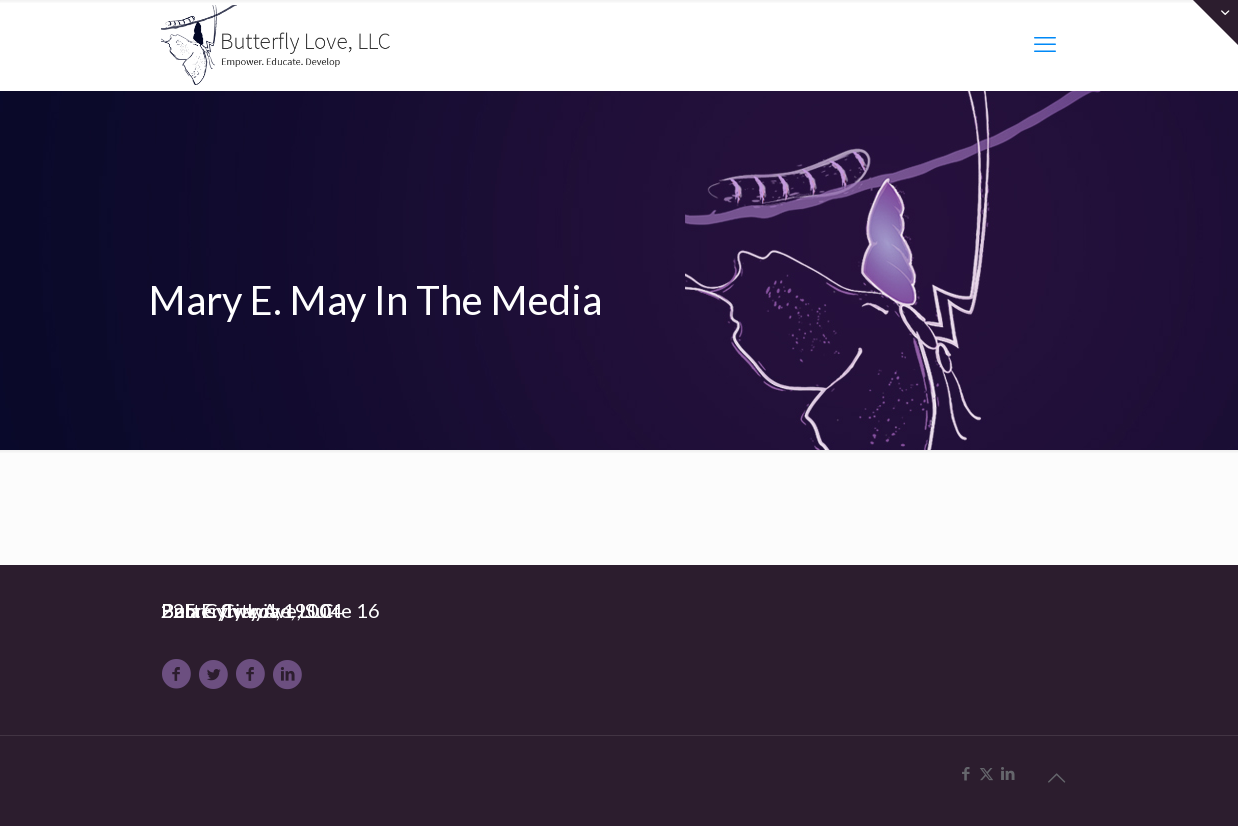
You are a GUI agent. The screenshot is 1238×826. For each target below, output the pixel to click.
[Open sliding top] (1215, 22)
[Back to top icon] (1056, 778)
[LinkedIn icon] (1007, 774)
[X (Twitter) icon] (986, 774)
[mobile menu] (1045, 45)
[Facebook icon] (965, 774)
